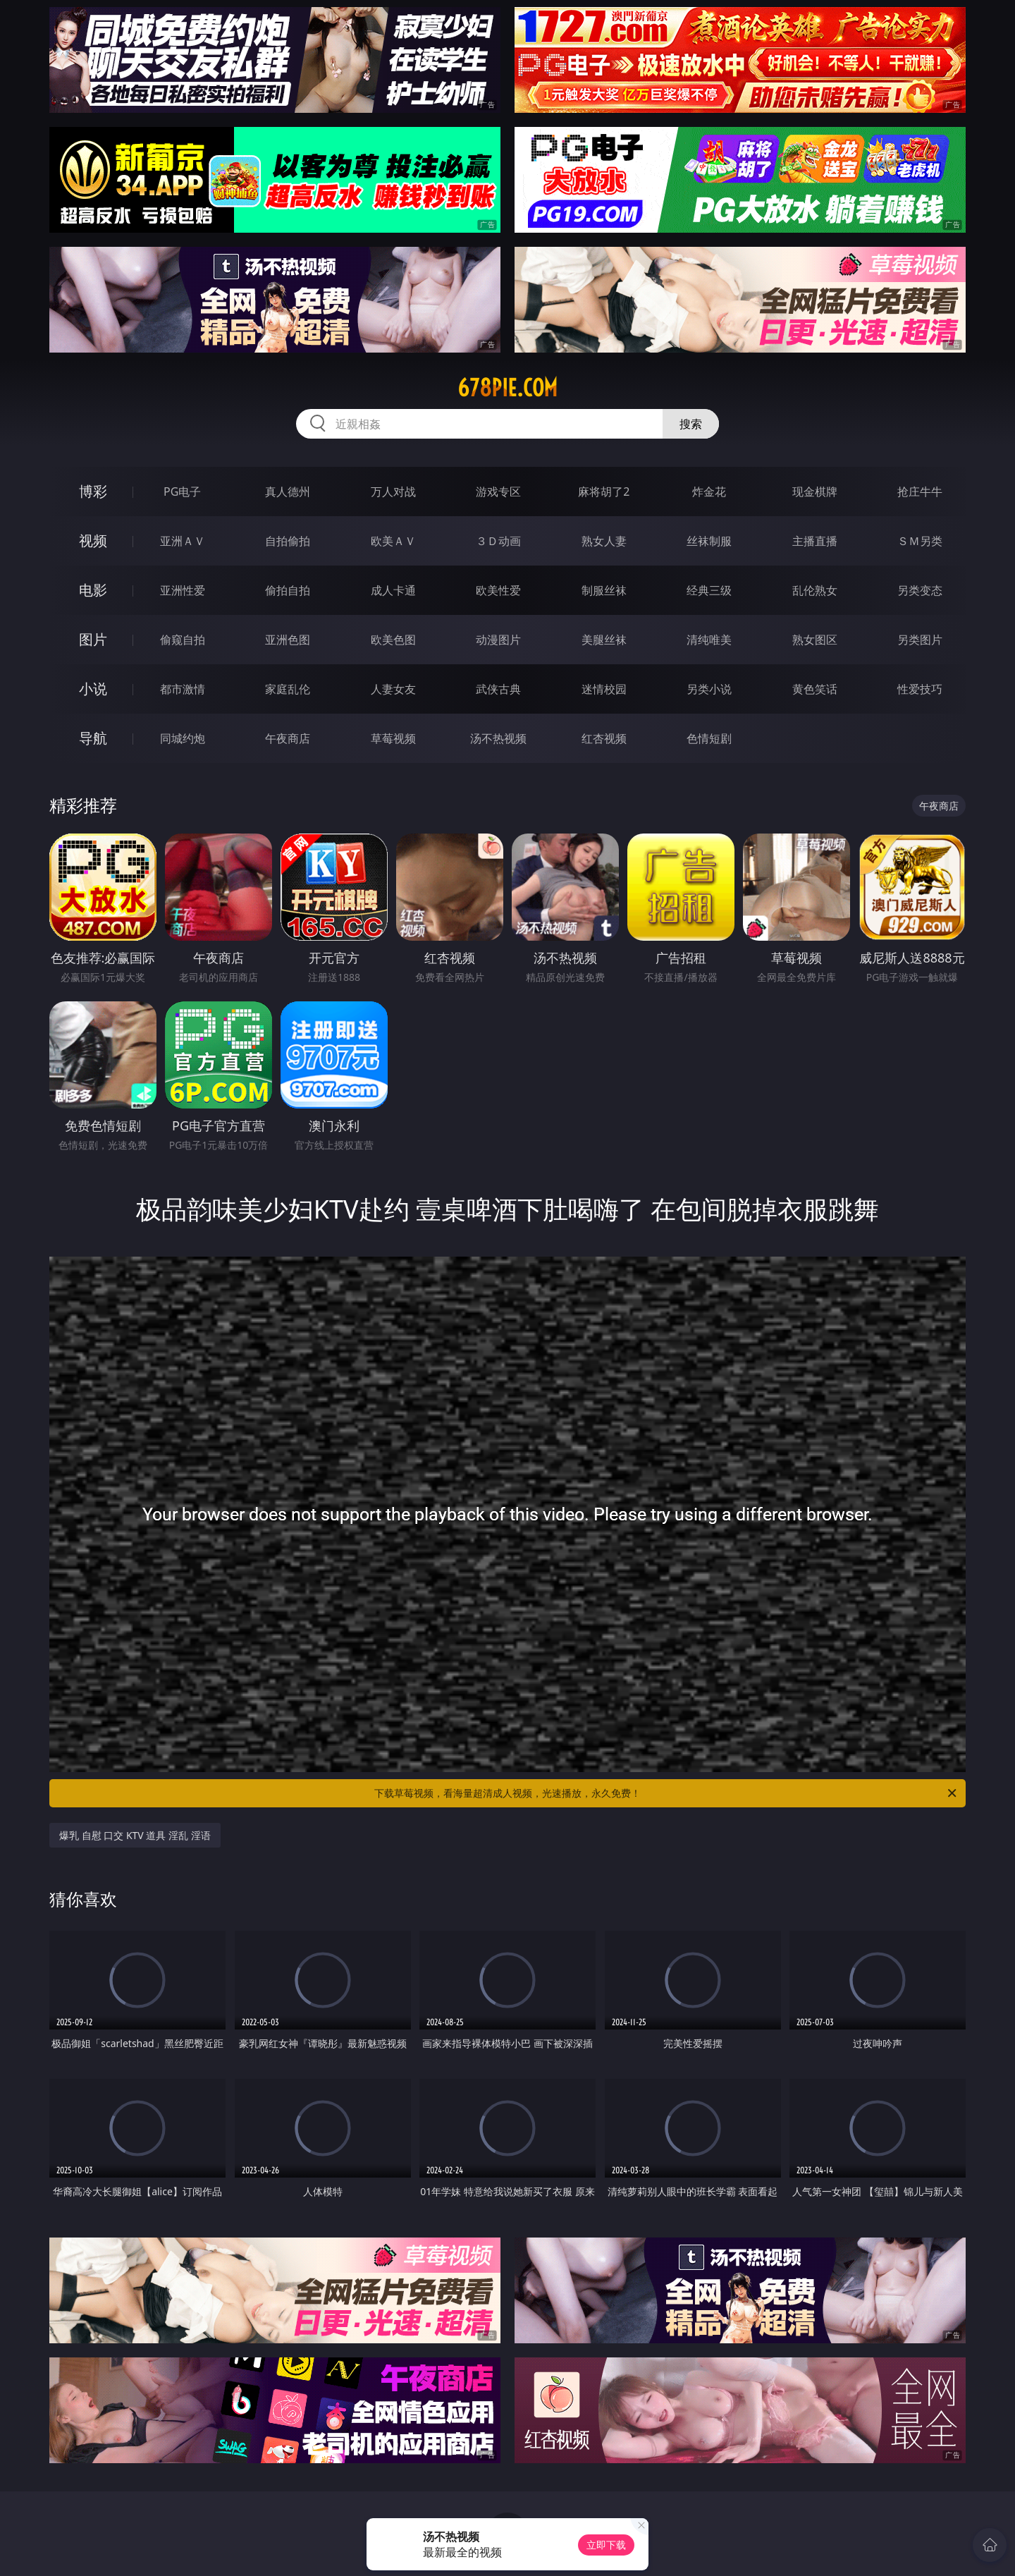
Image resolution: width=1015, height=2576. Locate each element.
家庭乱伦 (287, 689)
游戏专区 (498, 491)
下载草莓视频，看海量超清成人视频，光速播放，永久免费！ (666, 1793)
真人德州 (287, 491)
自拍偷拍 (287, 541)
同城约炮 (182, 738)
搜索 (690, 424)
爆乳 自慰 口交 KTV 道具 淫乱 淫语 (135, 1835)
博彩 (93, 491)
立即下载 (606, 2544)
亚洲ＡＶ (182, 541)
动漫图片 (498, 639)
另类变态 (919, 590)
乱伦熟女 (814, 590)
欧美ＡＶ (393, 541)
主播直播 (814, 541)
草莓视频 (393, 738)
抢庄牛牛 (919, 491)
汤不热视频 (498, 738)
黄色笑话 (814, 689)
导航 (93, 737)
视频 (93, 540)
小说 (93, 688)
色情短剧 (709, 738)
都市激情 (182, 689)
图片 (93, 639)
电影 (93, 589)
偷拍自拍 (287, 590)
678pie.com (507, 388)
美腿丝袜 (604, 639)
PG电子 (182, 491)
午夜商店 (287, 738)
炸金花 (709, 491)
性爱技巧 (919, 689)
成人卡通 (393, 590)
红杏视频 (604, 738)
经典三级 (709, 590)
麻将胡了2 (603, 491)
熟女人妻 (604, 541)
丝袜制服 (709, 541)
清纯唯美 (709, 639)
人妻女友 (393, 689)
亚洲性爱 (182, 590)
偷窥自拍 (182, 639)
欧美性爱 (498, 590)
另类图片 (919, 639)
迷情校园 (604, 689)
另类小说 (709, 689)
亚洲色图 (287, 639)
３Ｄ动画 (498, 541)
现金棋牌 (814, 491)
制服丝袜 (604, 590)
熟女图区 (814, 639)
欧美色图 (393, 639)
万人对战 (393, 491)
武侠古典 (498, 689)
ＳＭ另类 (919, 541)
